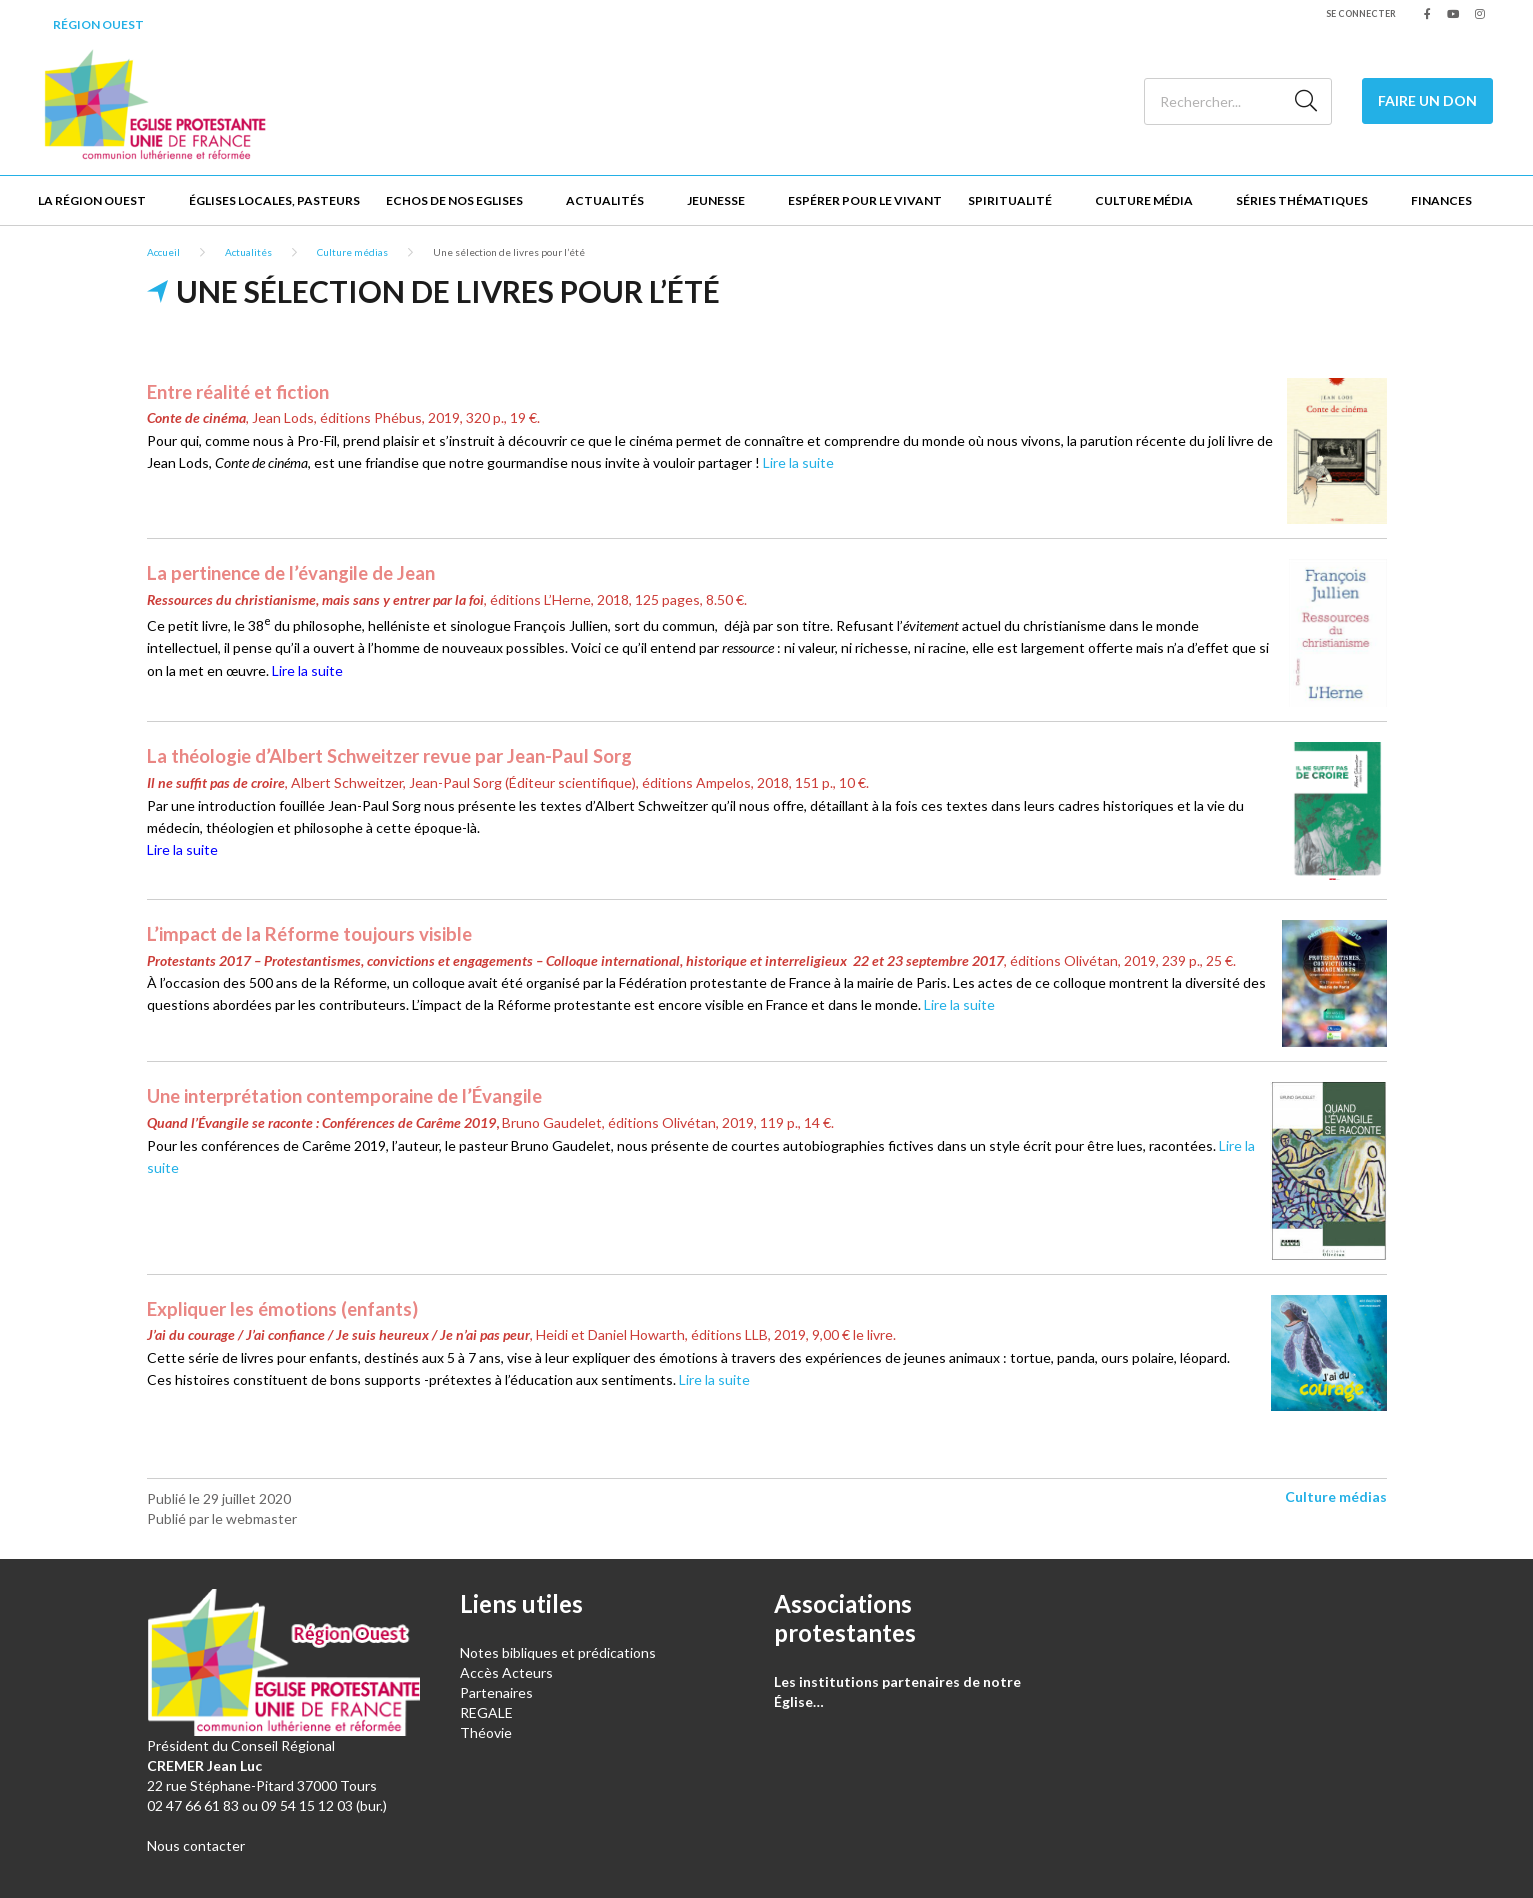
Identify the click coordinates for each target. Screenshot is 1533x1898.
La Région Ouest (92, 200)
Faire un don (1427, 100)
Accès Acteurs (506, 1672)
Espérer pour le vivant (865, 200)
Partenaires (496, 1692)
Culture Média (1144, 200)
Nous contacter (196, 1845)
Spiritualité (1010, 200)
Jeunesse (716, 200)
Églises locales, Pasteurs (274, 200)
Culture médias (352, 252)
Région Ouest (98, 24)
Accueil (163, 252)
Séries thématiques (1302, 200)
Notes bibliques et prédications (558, 1652)
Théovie (486, 1732)
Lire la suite (798, 462)
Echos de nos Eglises (454, 200)
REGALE (486, 1712)
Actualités (605, 200)
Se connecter (1361, 13)
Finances (1441, 200)
